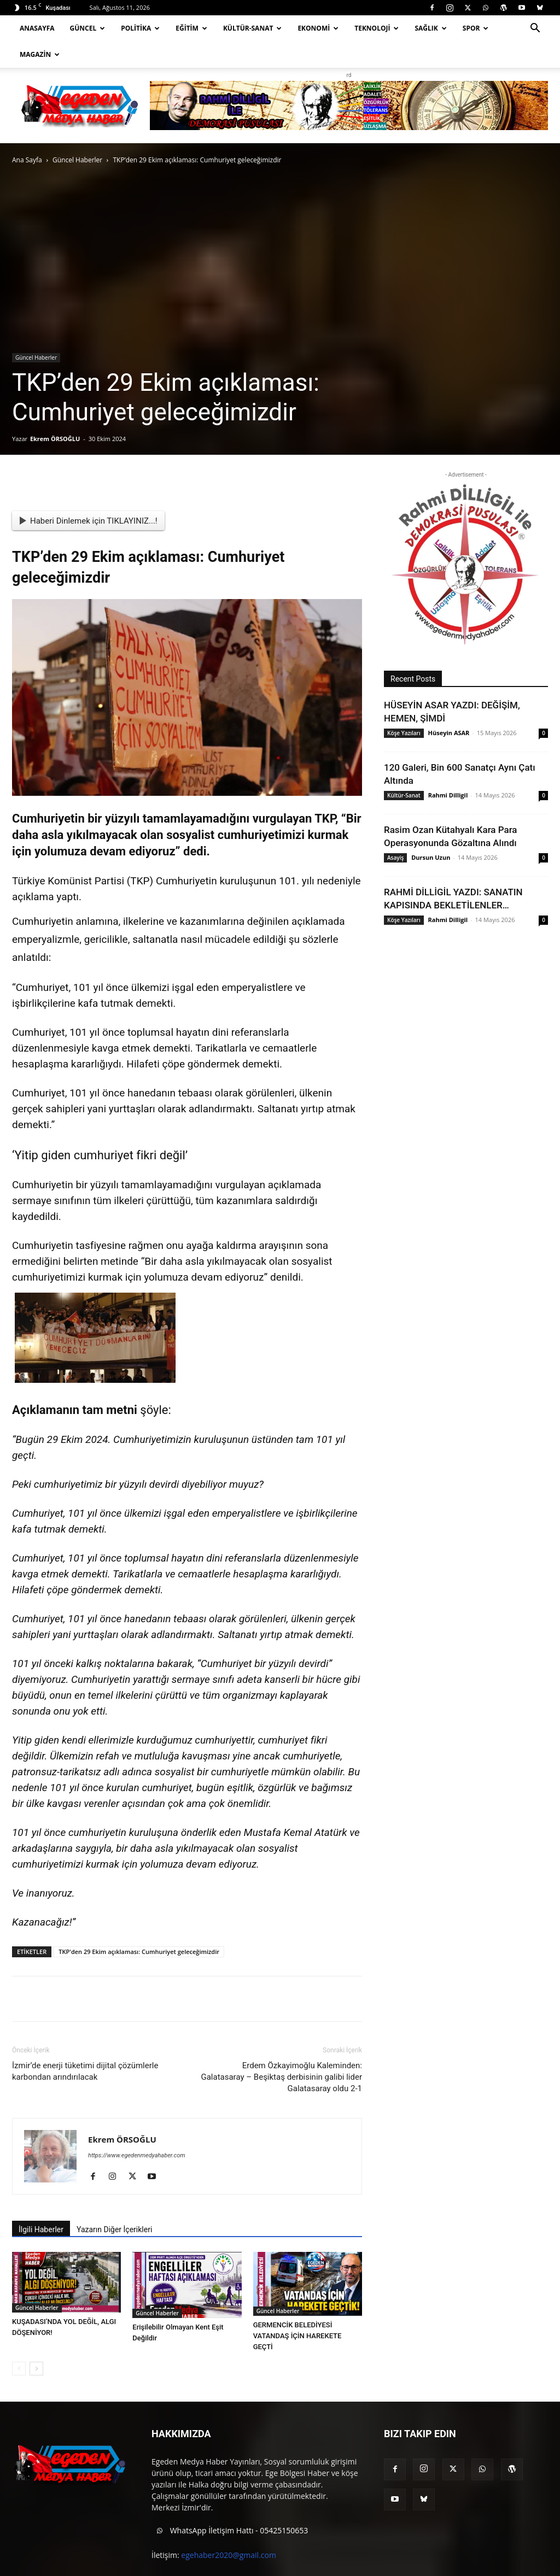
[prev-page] (19, 2368)
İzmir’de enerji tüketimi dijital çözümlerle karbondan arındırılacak (85, 2071)
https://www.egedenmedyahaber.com (136, 2155)
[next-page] (36, 2368)
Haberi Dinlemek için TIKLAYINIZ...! (89, 521)
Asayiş (395, 857)
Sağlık (430, 28)
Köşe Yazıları (404, 733)
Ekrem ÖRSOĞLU (55, 439)
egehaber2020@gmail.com (228, 2555)
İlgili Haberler (41, 2229)
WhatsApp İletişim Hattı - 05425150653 (229, 2531)
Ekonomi (318, 28)
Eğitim (191, 28)
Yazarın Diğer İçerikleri (114, 2229)
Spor (476, 28)
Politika (140, 28)
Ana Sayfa (27, 160)
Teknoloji (376, 28)
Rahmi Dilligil (448, 795)
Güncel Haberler (77, 160)
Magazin (40, 54)
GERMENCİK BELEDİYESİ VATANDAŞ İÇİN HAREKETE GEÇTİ (297, 2336)
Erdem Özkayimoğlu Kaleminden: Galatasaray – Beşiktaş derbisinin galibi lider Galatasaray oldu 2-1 (281, 2077)
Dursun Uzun (430, 857)
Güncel (88, 28)
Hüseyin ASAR (449, 733)
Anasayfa (37, 28)
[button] (535, 29)
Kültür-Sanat (252, 28)
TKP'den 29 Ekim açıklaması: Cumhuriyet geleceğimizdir (139, 1951)
